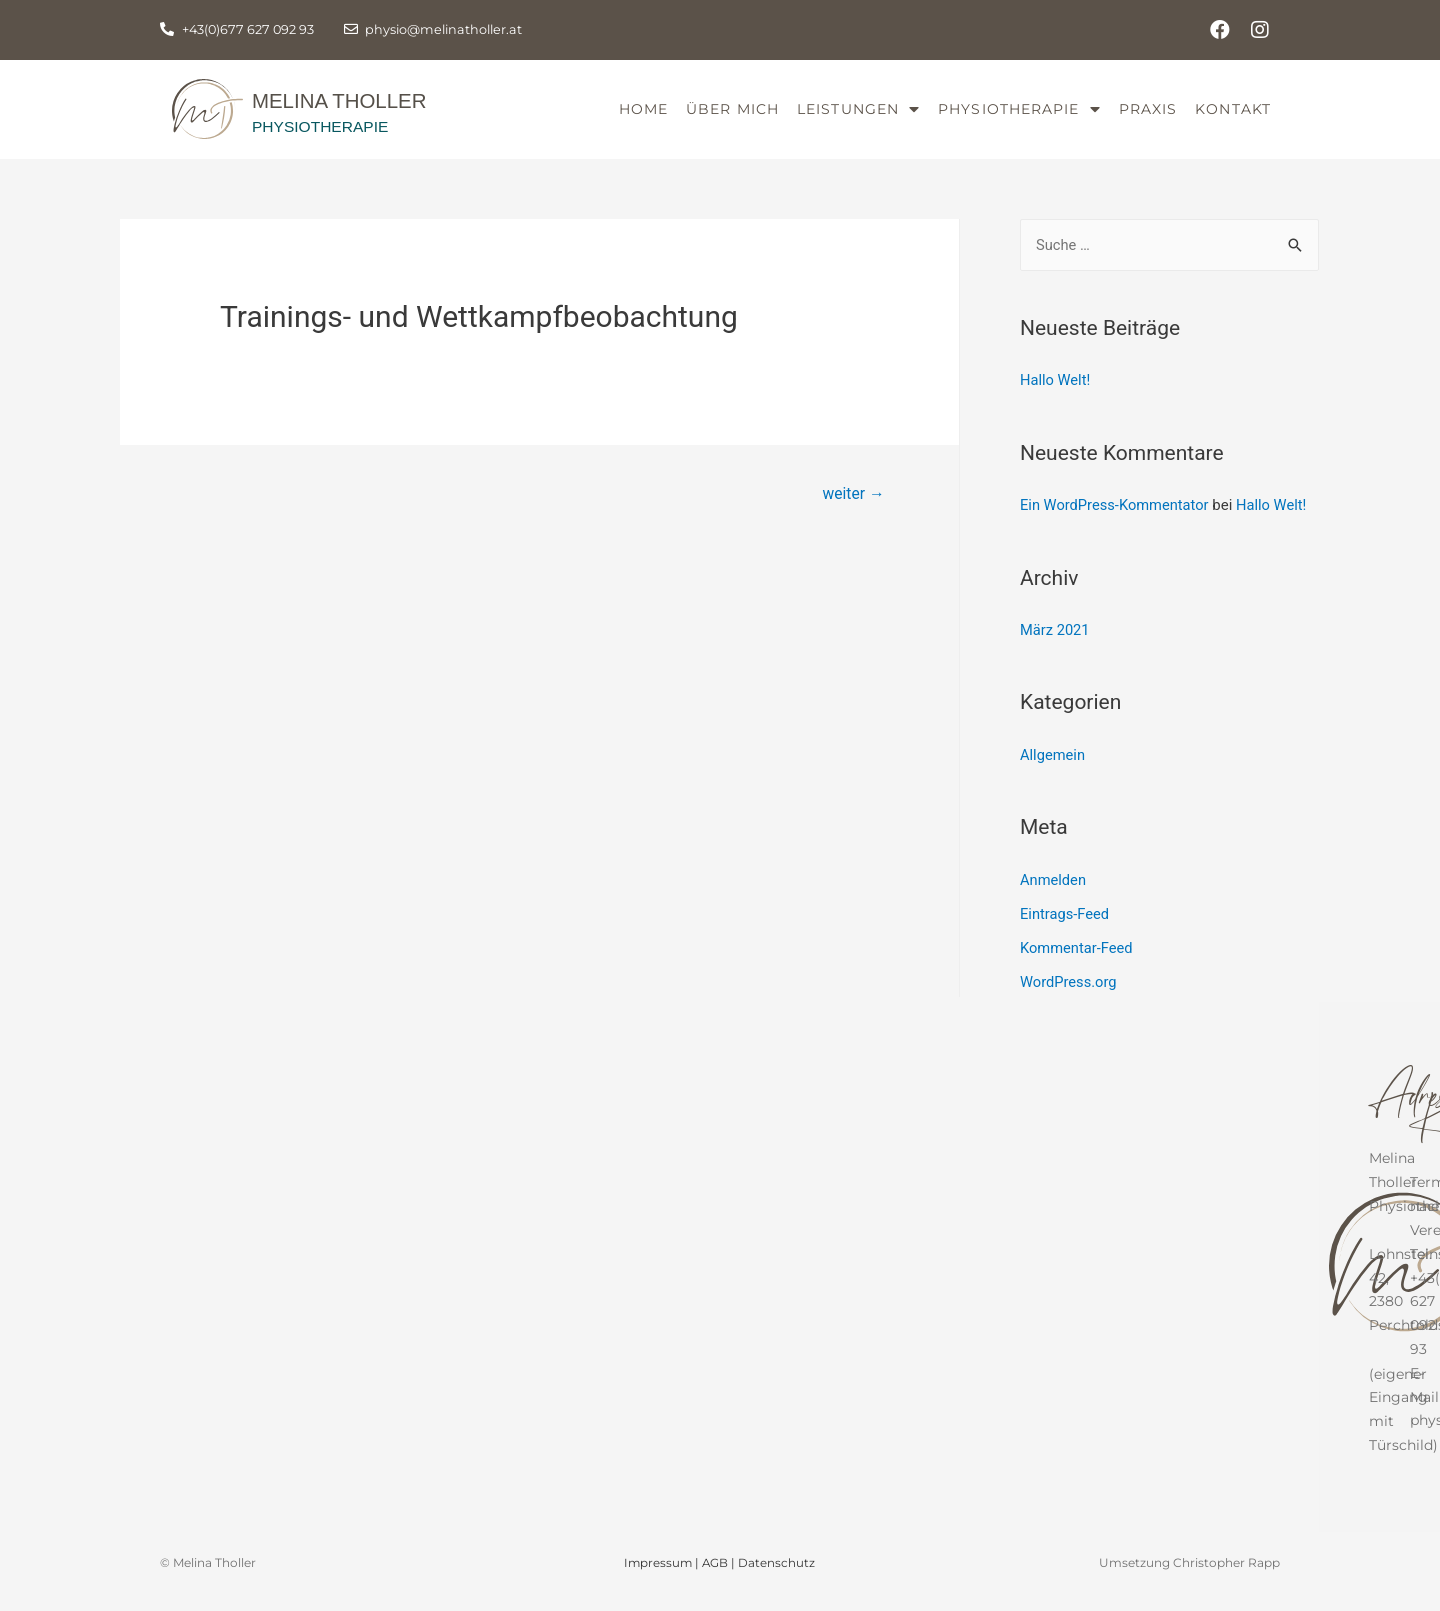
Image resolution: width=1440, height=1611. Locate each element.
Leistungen (858, 118)
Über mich (732, 118)
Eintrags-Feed (1065, 930)
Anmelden (1054, 896)
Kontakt (1233, 118)
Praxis (1148, 118)
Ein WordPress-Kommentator (1116, 523)
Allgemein (1053, 772)
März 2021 (1055, 647)
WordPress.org (1069, 998)
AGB (716, 1577)
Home (643, 118)
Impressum (658, 1577)
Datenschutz (778, 1577)
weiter (852, 511)
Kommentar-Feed (1077, 964)
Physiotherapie (1019, 118)
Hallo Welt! (1056, 398)
